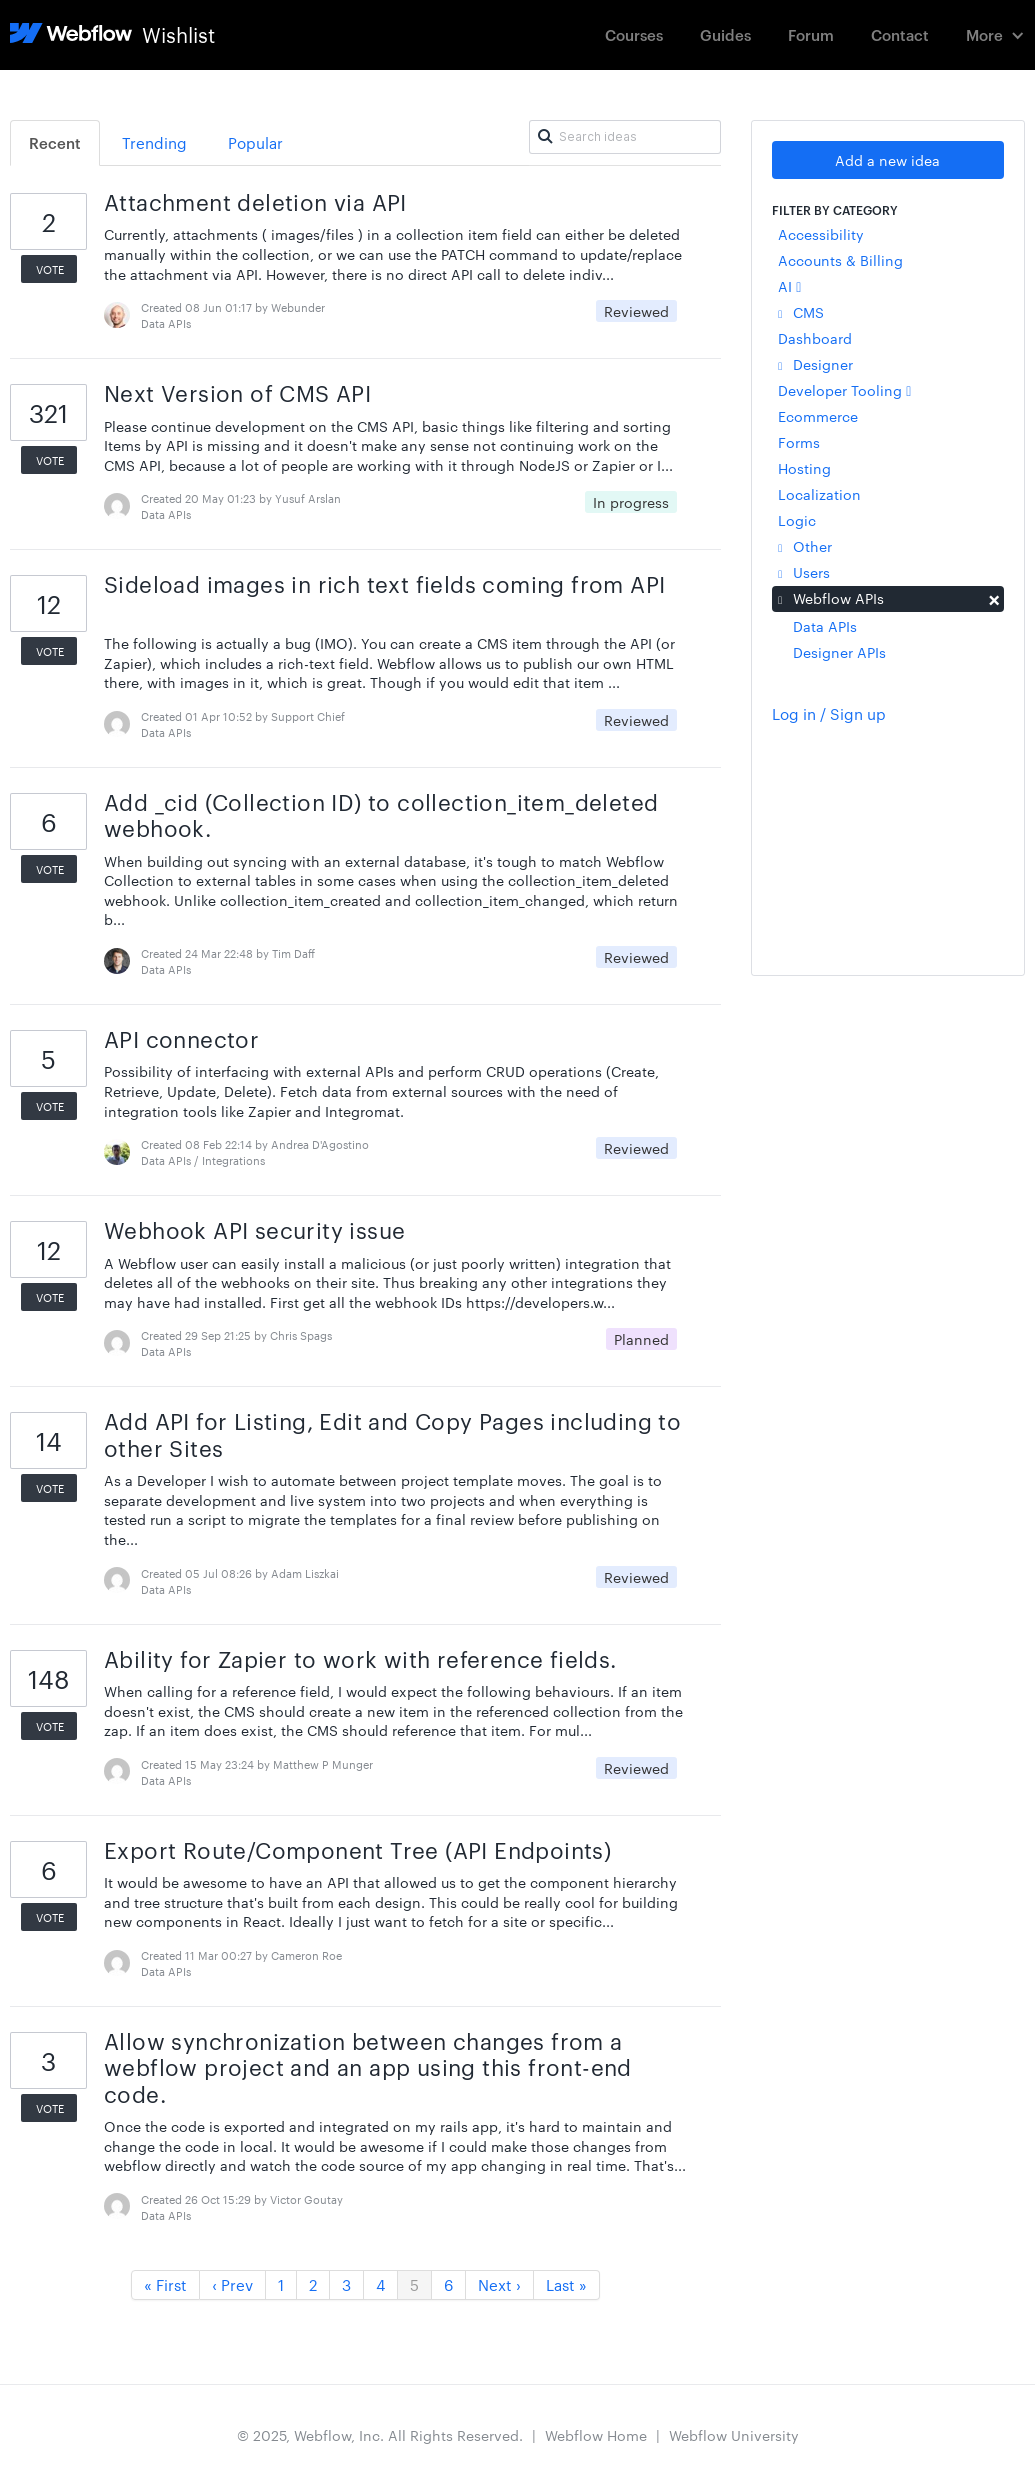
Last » (566, 2284)
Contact (900, 34)
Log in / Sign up (829, 713)
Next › (499, 2284)
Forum (811, 34)
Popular (255, 142)
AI (789, 286)
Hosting (804, 468)
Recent (55, 142)
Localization (819, 494)
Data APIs (825, 626)
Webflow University (734, 2435)
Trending (154, 142)
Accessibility (821, 234)
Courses (634, 34)
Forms (799, 442)
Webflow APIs (887, 598)
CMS (801, 312)
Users (804, 572)
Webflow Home (596, 2435)
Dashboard (815, 338)
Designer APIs (839, 652)
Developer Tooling (844, 390)
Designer (815, 364)
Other (805, 546)
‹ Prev (232, 2284)
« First (165, 2284)
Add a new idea (887, 160)
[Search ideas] (625, 137)
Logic (797, 520)
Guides (725, 34)
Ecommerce (818, 416)
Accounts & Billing (840, 260)
